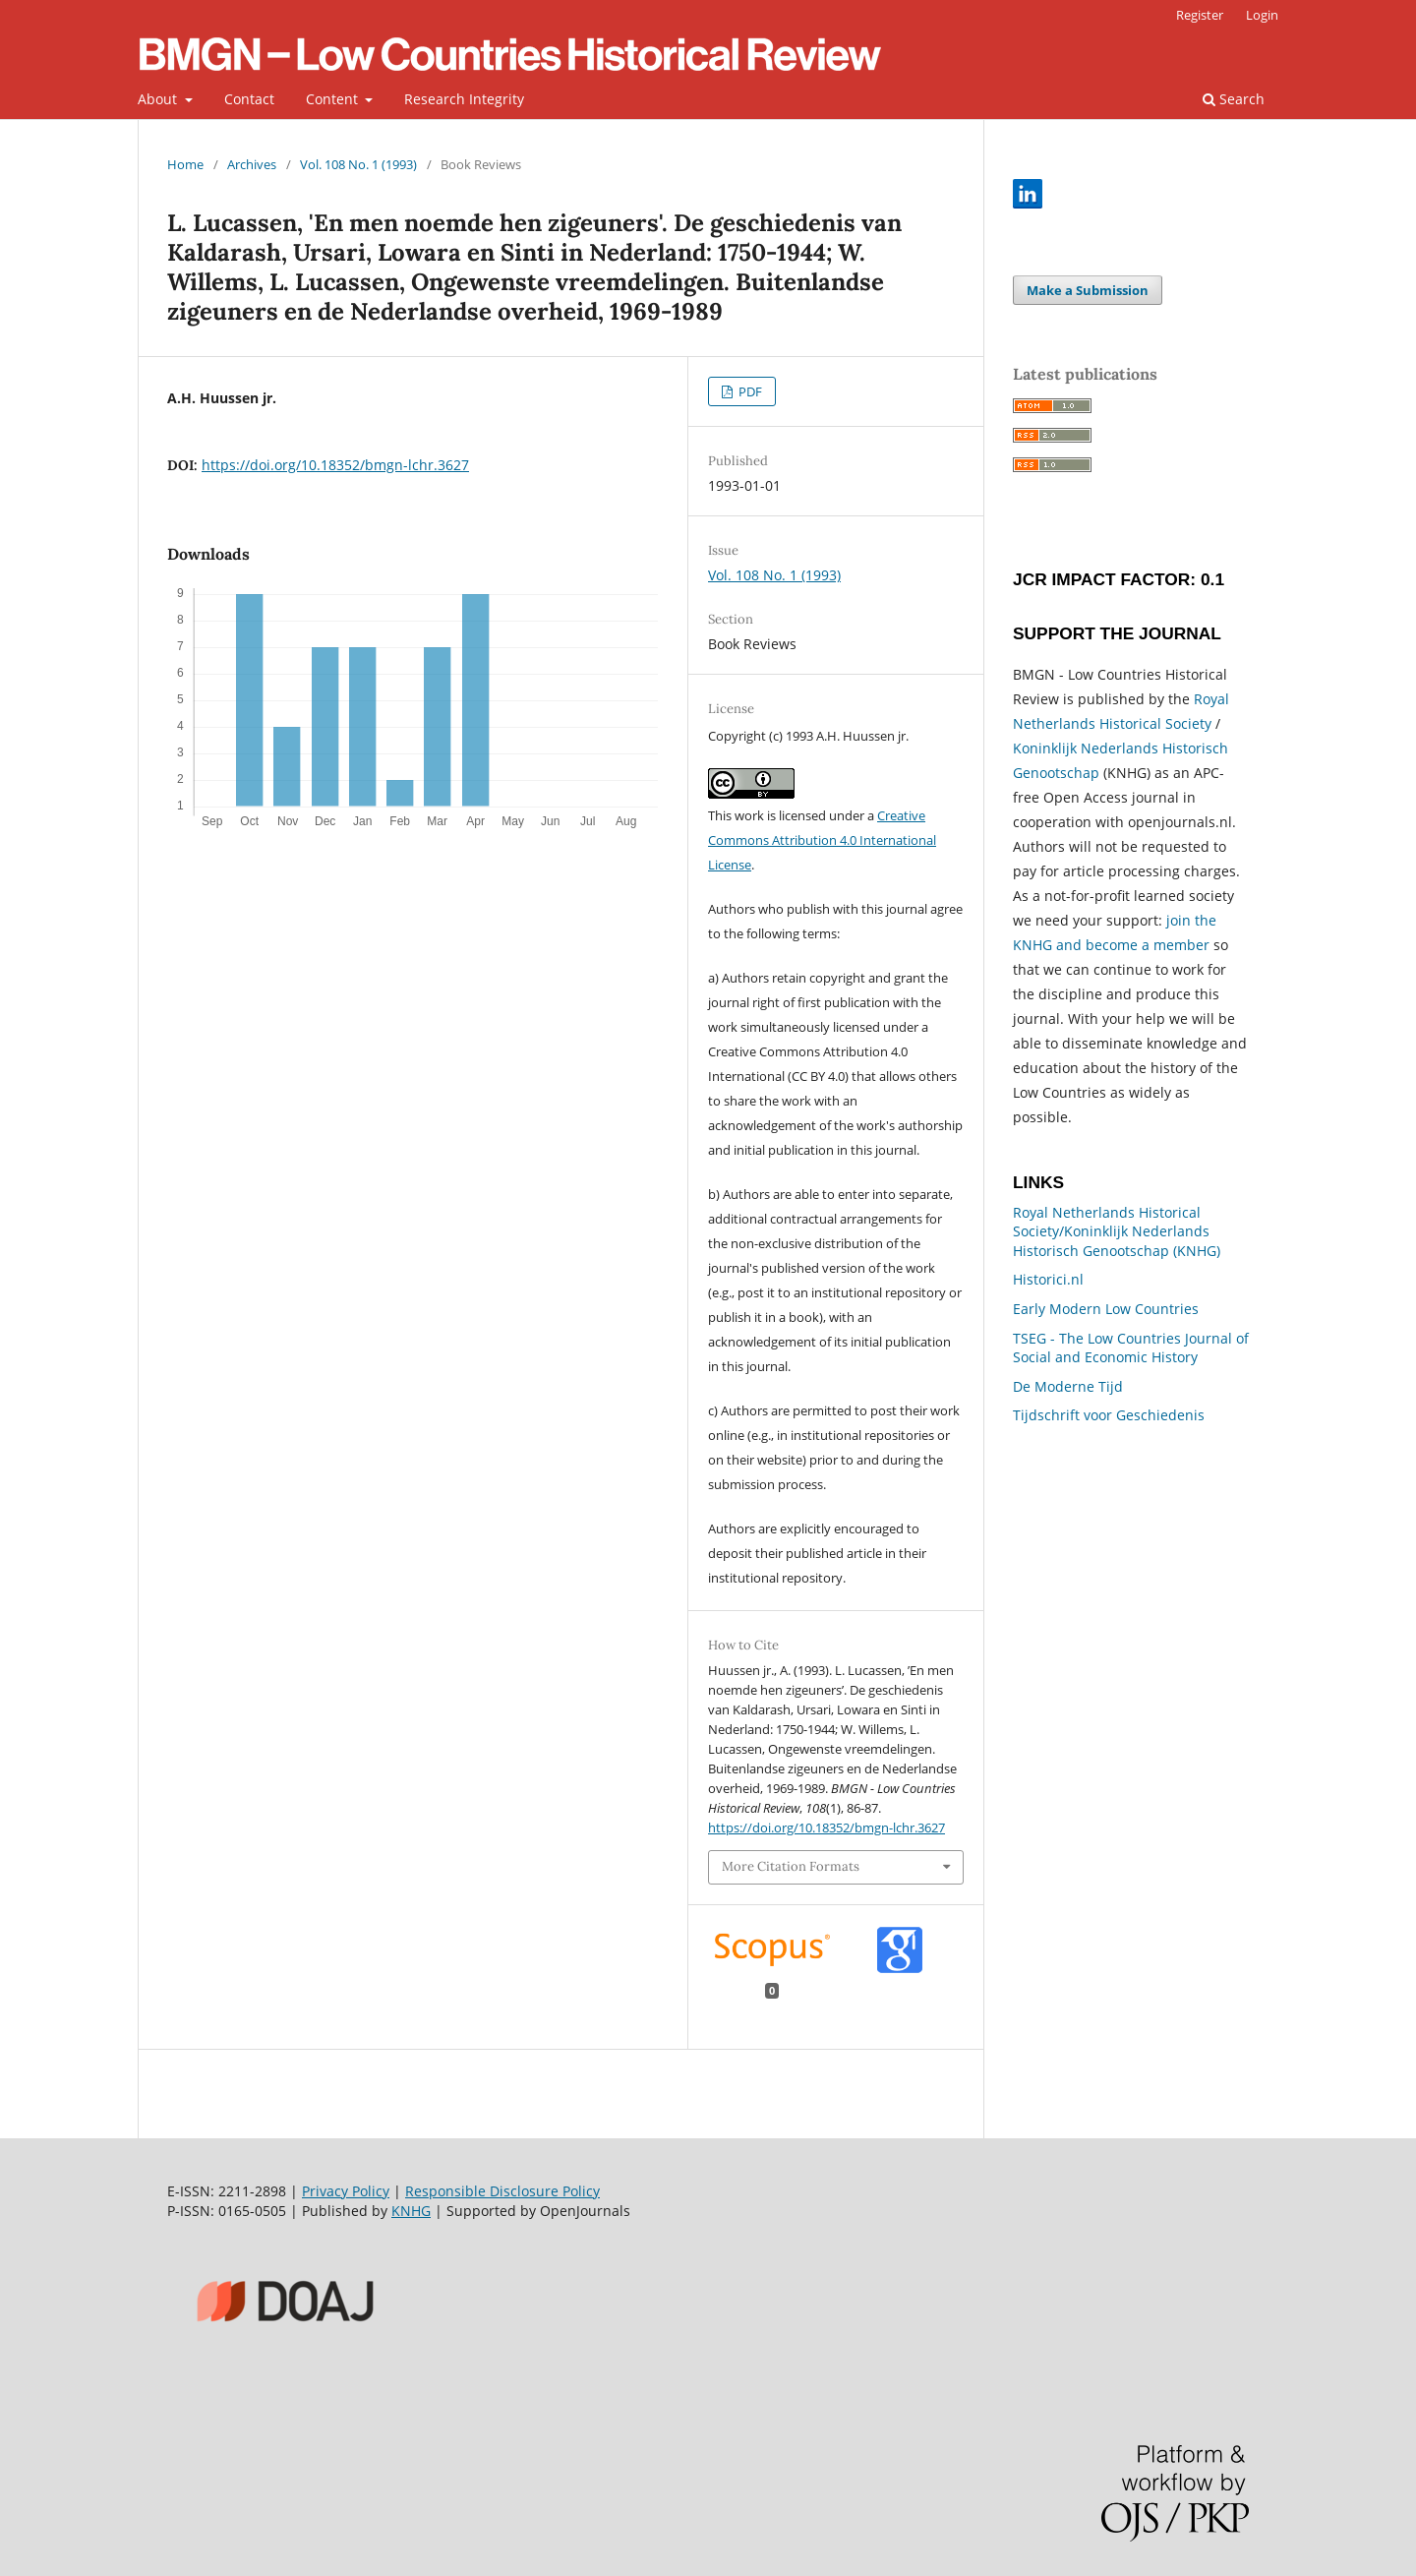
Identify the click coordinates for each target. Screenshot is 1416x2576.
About (159, 99)
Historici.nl (1048, 1279)
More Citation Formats (790, 1866)
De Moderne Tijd (1068, 1386)
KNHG (411, 2210)
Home (185, 164)
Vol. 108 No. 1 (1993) (358, 164)
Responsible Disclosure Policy (502, 2191)
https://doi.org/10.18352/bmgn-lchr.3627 (335, 464)
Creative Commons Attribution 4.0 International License (822, 840)
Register (1199, 15)
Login (1262, 15)
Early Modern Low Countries (1106, 1308)
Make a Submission (1088, 290)
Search (1234, 99)
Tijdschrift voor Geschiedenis (1109, 1415)
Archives (251, 164)
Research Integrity (464, 99)
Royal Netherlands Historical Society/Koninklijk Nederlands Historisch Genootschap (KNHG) (1116, 1231)
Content (334, 99)
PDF (749, 391)
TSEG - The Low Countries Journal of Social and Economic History (1131, 1348)
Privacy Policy (345, 2191)
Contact (249, 99)
